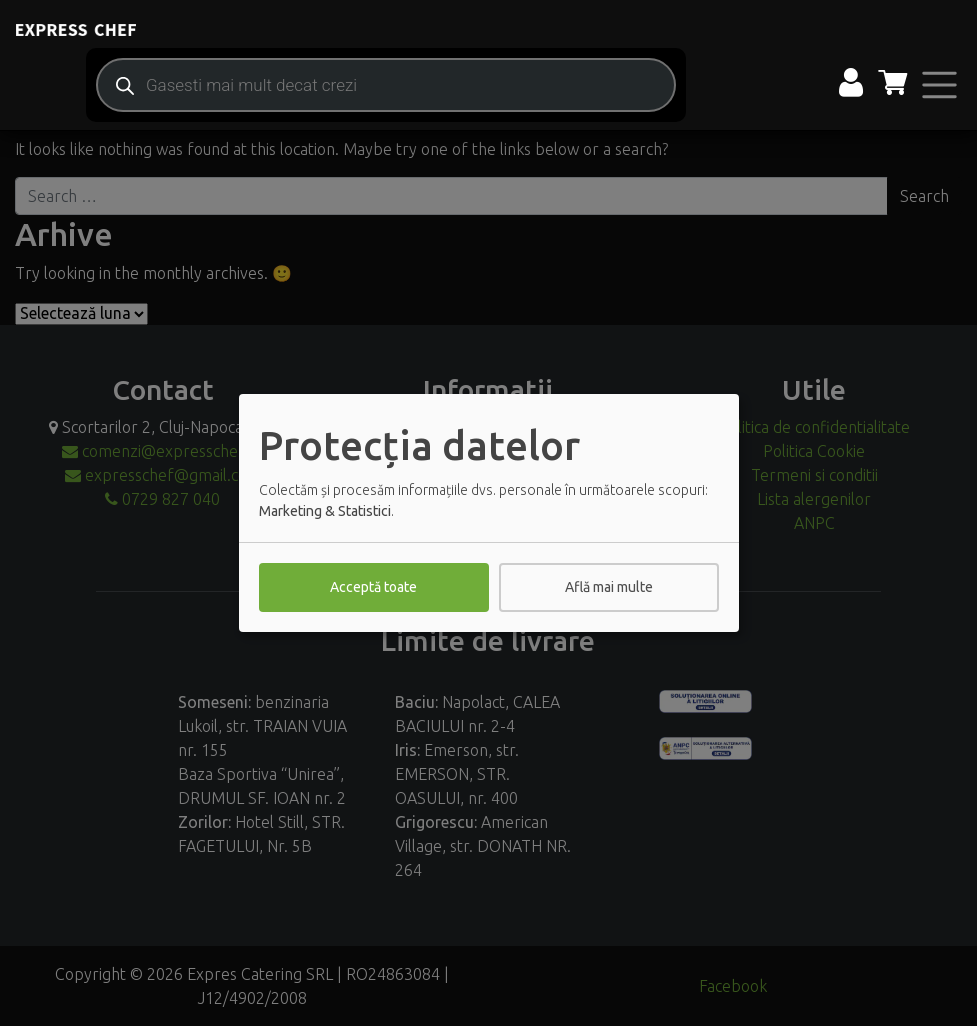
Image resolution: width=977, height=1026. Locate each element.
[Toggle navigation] (939, 84)
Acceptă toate (373, 587)
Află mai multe (609, 587)
